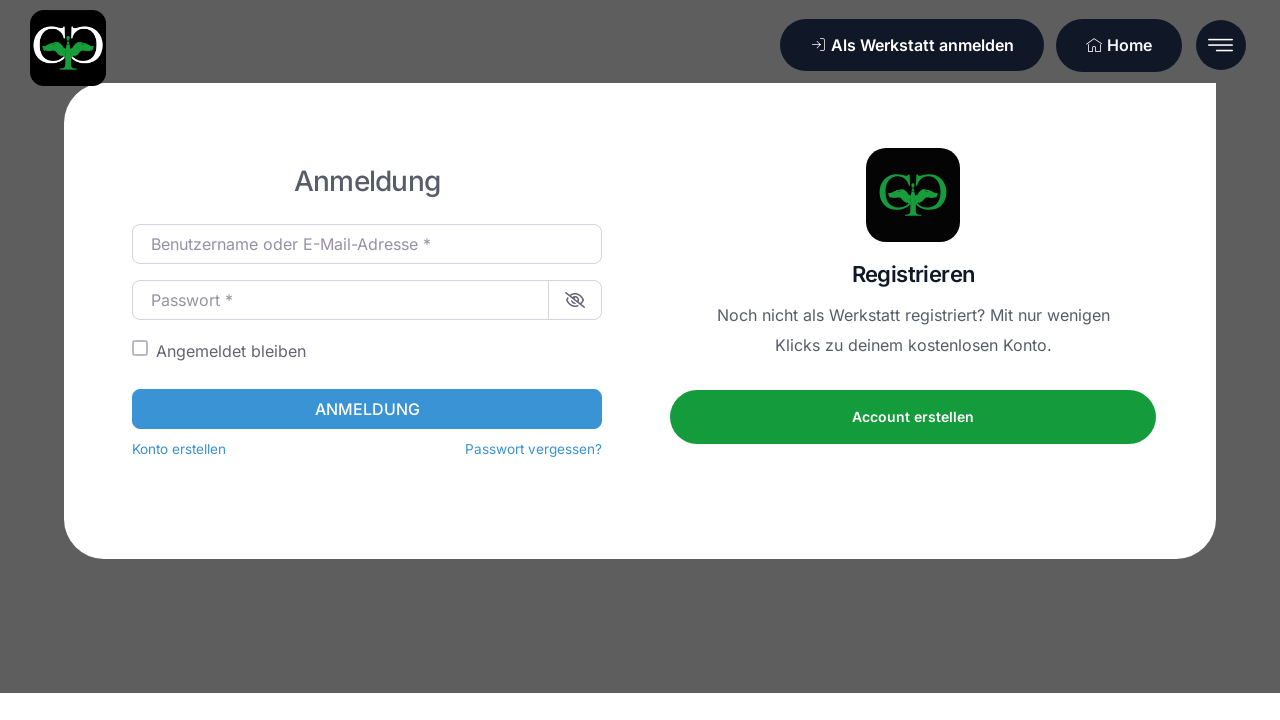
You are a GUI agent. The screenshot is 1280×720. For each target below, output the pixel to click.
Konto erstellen (179, 449)
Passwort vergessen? (533, 449)
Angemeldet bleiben (231, 351)
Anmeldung (367, 409)
